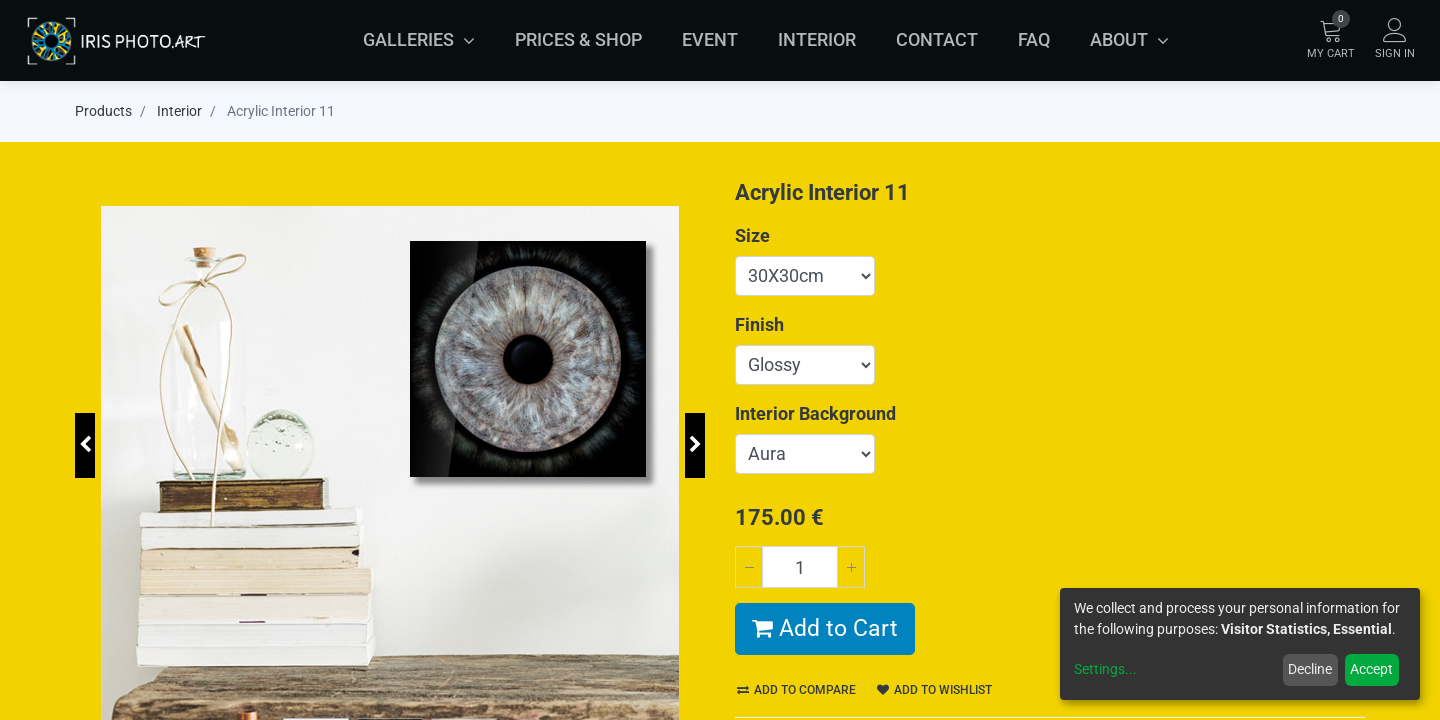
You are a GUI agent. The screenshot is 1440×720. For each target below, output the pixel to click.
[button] (85, 445)
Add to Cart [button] (825, 628)
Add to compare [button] (796, 690)
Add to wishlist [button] (934, 690)
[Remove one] (749, 567)
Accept (1371, 669)
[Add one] (851, 567)
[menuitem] (578, 40)
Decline (1310, 669)
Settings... (1105, 669)
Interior (179, 111)
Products (103, 111)
